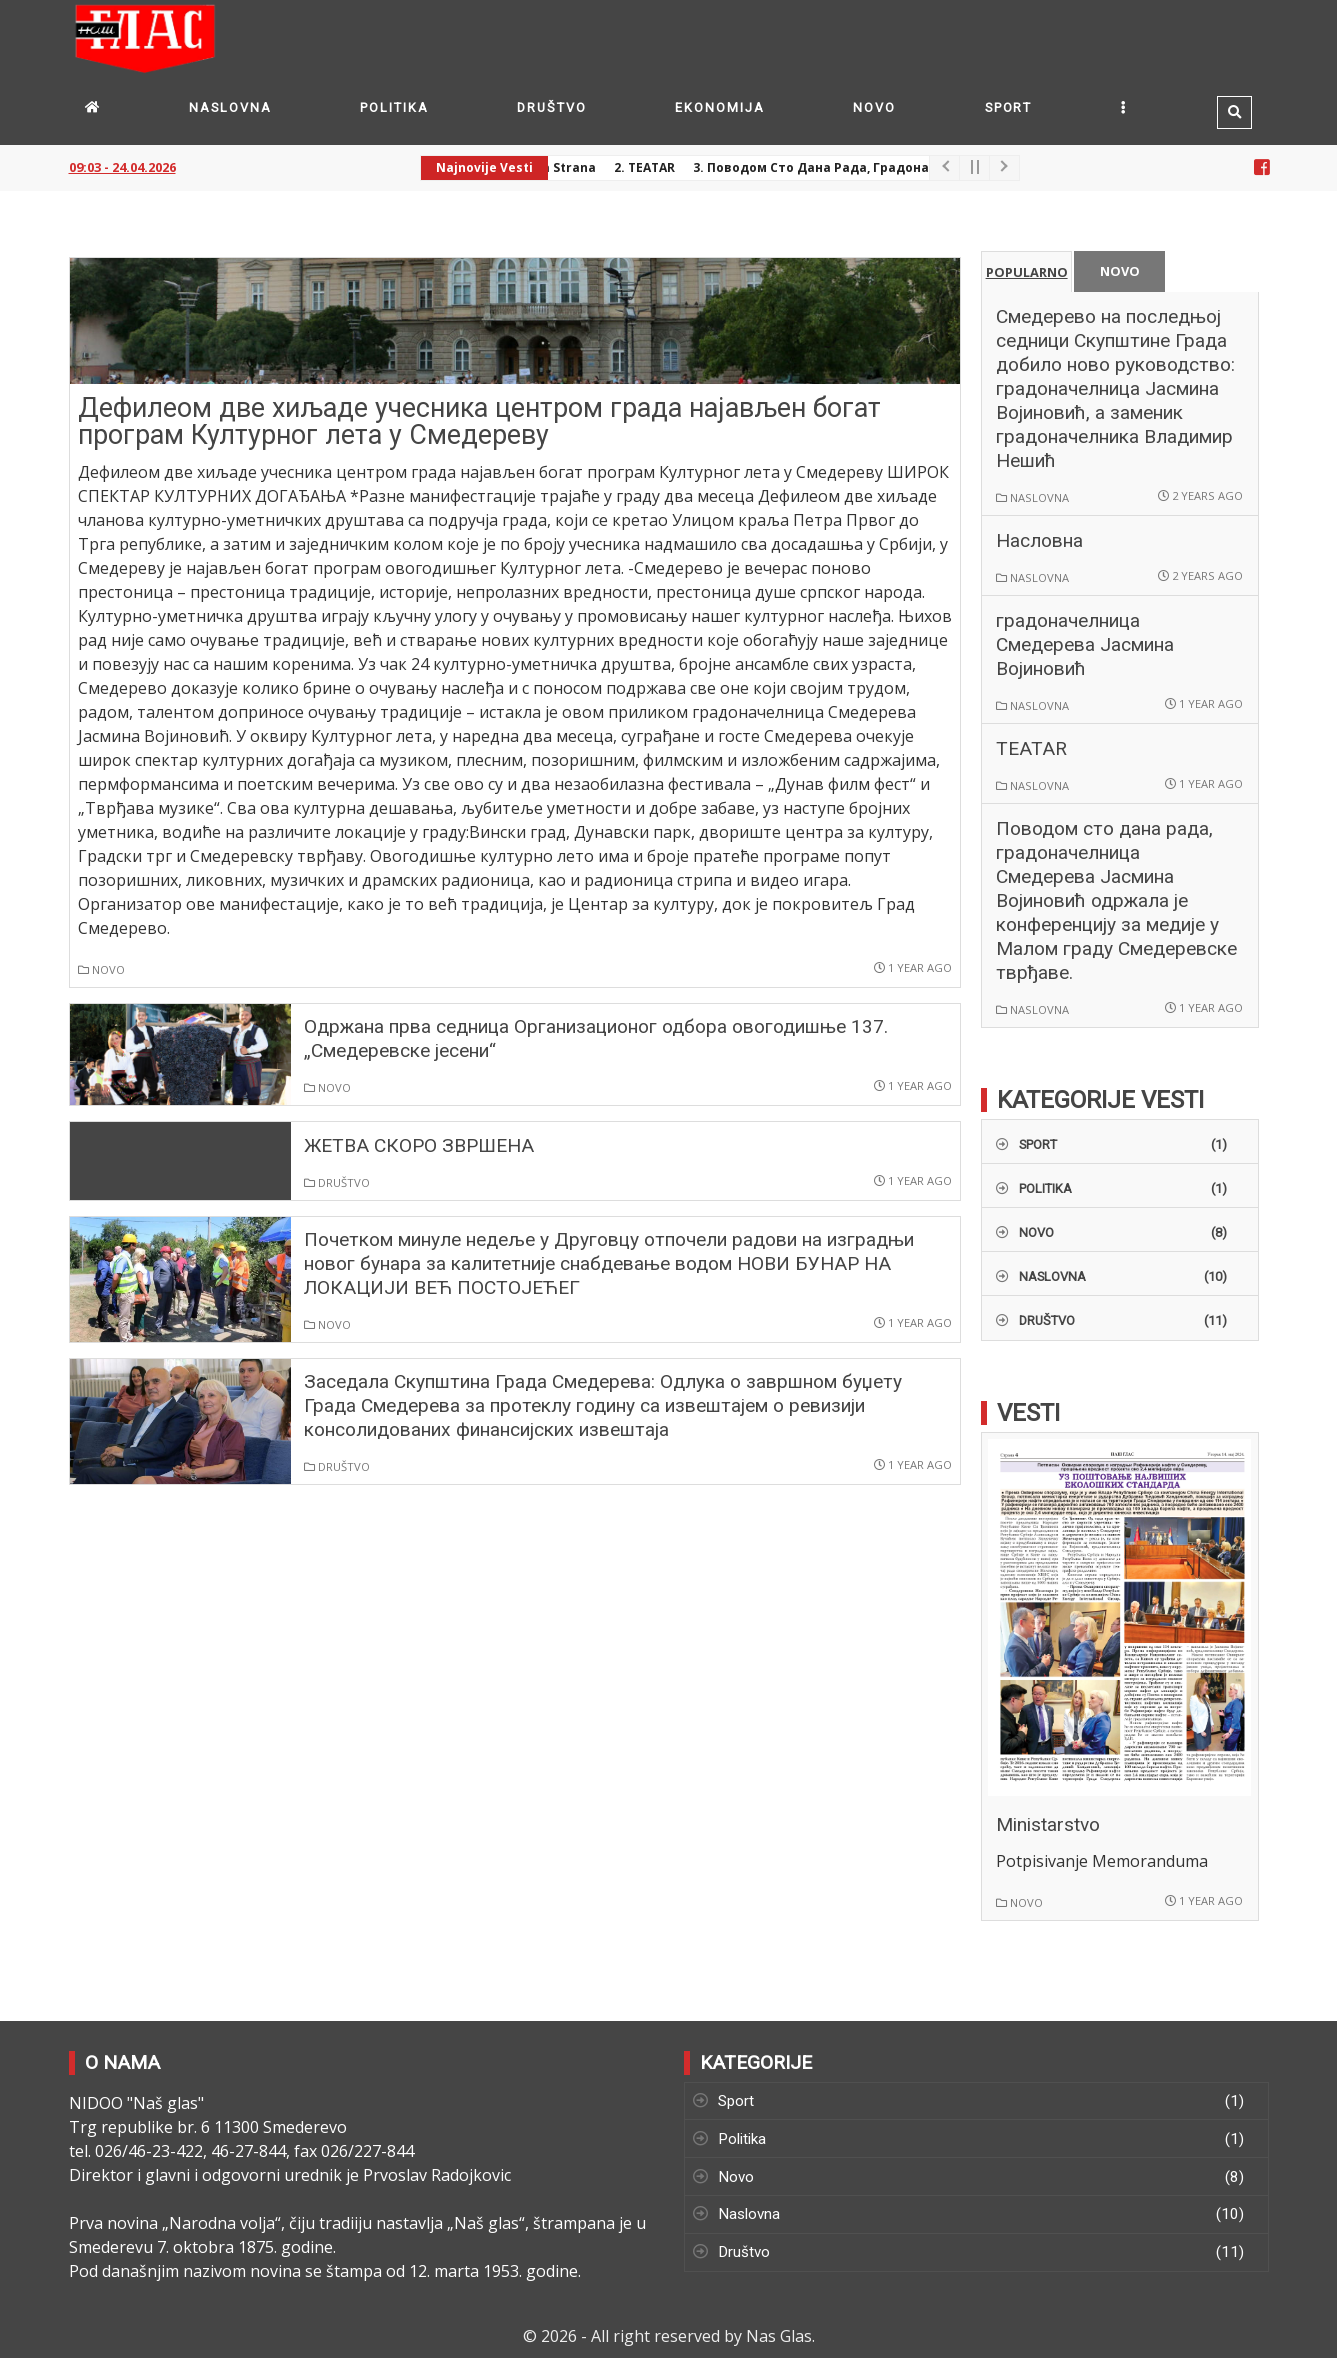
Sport (1009, 107)
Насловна (1039, 540)
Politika (394, 107)
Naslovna (230, 107)
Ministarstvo (1048, 1824)
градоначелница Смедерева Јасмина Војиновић (1085, 644)
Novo (874, 107)
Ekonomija (719, 107)
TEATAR (1031, 748)
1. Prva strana (558, 167)
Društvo (551, 107)
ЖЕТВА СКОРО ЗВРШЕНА (419, 1145)
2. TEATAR (651, 167)
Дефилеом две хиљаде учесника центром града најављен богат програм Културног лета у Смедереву (479, 421)
